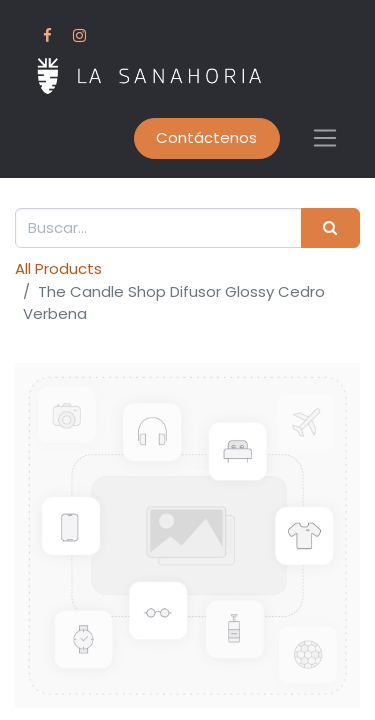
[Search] (330, 228)
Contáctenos (206, 137)
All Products (58, 268)
